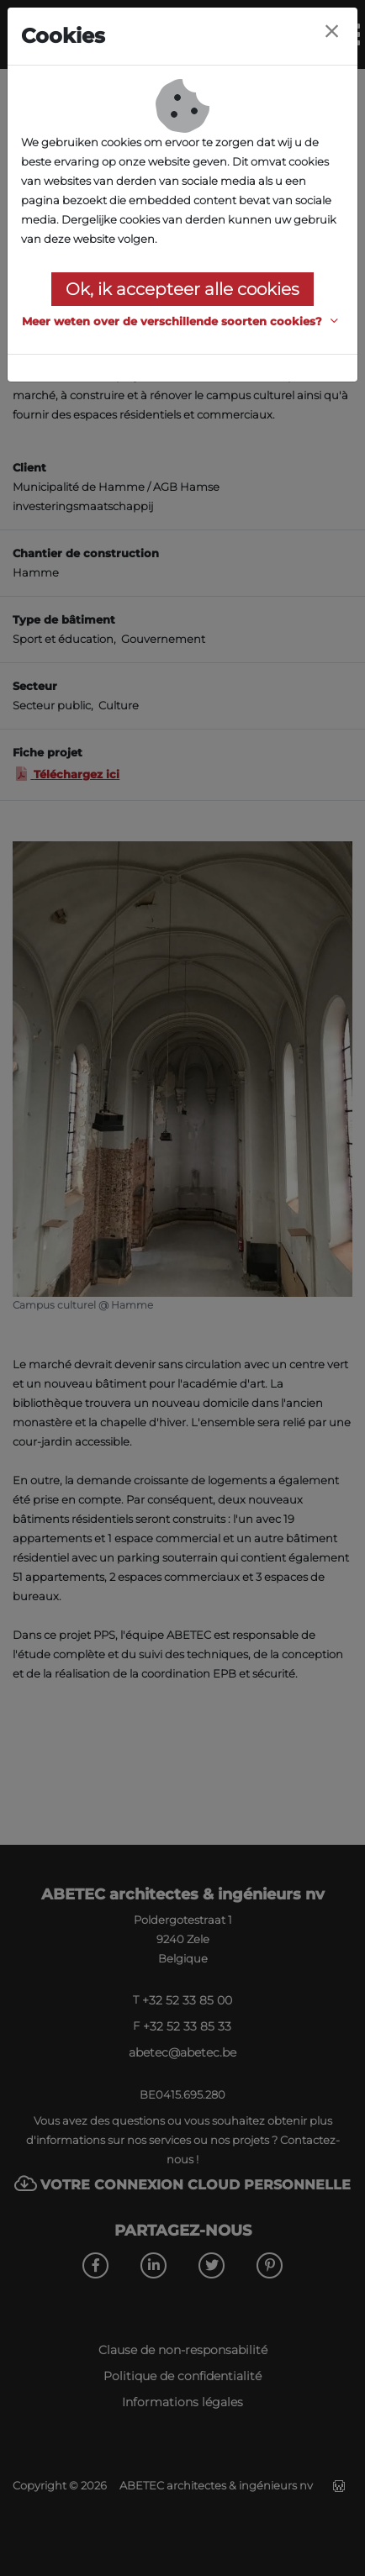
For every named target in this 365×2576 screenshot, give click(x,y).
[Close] (331, 31)
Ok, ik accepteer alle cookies (182, 289)
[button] (182, 321)
